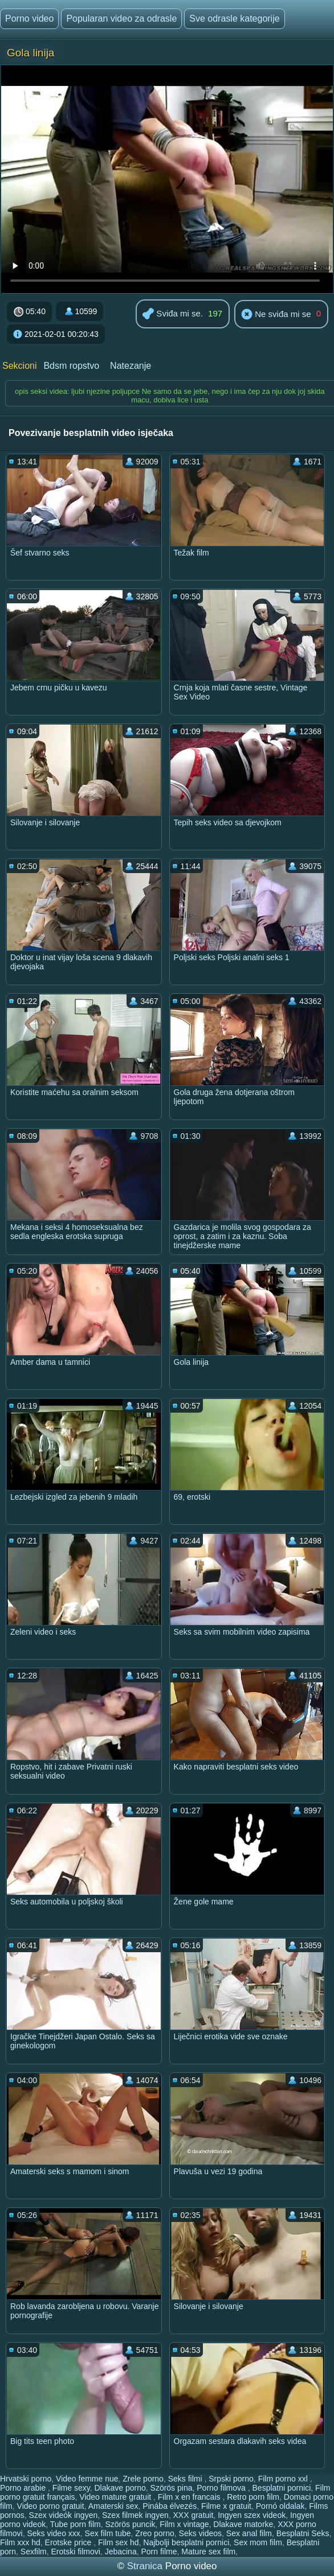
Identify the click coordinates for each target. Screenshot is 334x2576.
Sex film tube (108, 2533)
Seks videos (200, 2533)
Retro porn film (253, 2496)
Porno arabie (24, 2487)
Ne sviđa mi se (276, 314)
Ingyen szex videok (252, 2515)
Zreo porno (154, 2533)
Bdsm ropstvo (71, 366)
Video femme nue (87, 2478)
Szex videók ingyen (63, 2515)
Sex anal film (249, 2533)
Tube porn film (75, 2524)
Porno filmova (222, 2487)
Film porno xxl (284, 2478)
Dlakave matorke (243, 2524)
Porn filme (159, 2551)
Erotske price (69, 2542)
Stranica (146, 2566)
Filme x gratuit (226, 2506)
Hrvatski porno (25, 2478)
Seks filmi (186, 2478)
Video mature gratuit (116, 2496)
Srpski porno (231, 2478)
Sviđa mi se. (172, 314)
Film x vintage (184, 2524)
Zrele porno (143, 2478)
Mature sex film (208, 2551)
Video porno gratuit (50, 2506)
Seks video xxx (53, 2533)
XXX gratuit (193, 2515)
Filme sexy (71, 2487)
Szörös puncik (130, 2524)
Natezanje (130, 366)
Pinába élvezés (169, 2506)
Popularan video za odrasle (121, 18)
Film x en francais (190, 2496)
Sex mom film (258, 2542)
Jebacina (121, 2551)
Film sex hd (118, 2542)
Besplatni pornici (281, 2487)
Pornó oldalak (280, 2506)
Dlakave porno (119, 2487)
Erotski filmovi (75, 2551)
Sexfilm (34, 2551)
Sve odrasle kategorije (234, 18)
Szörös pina (171, 2487)
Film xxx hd (20, 2542)
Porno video (29, 18)
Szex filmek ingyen (135, 2515)
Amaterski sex (113, 2506)
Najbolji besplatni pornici (186, 2542)
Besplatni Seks (302, 2533)
